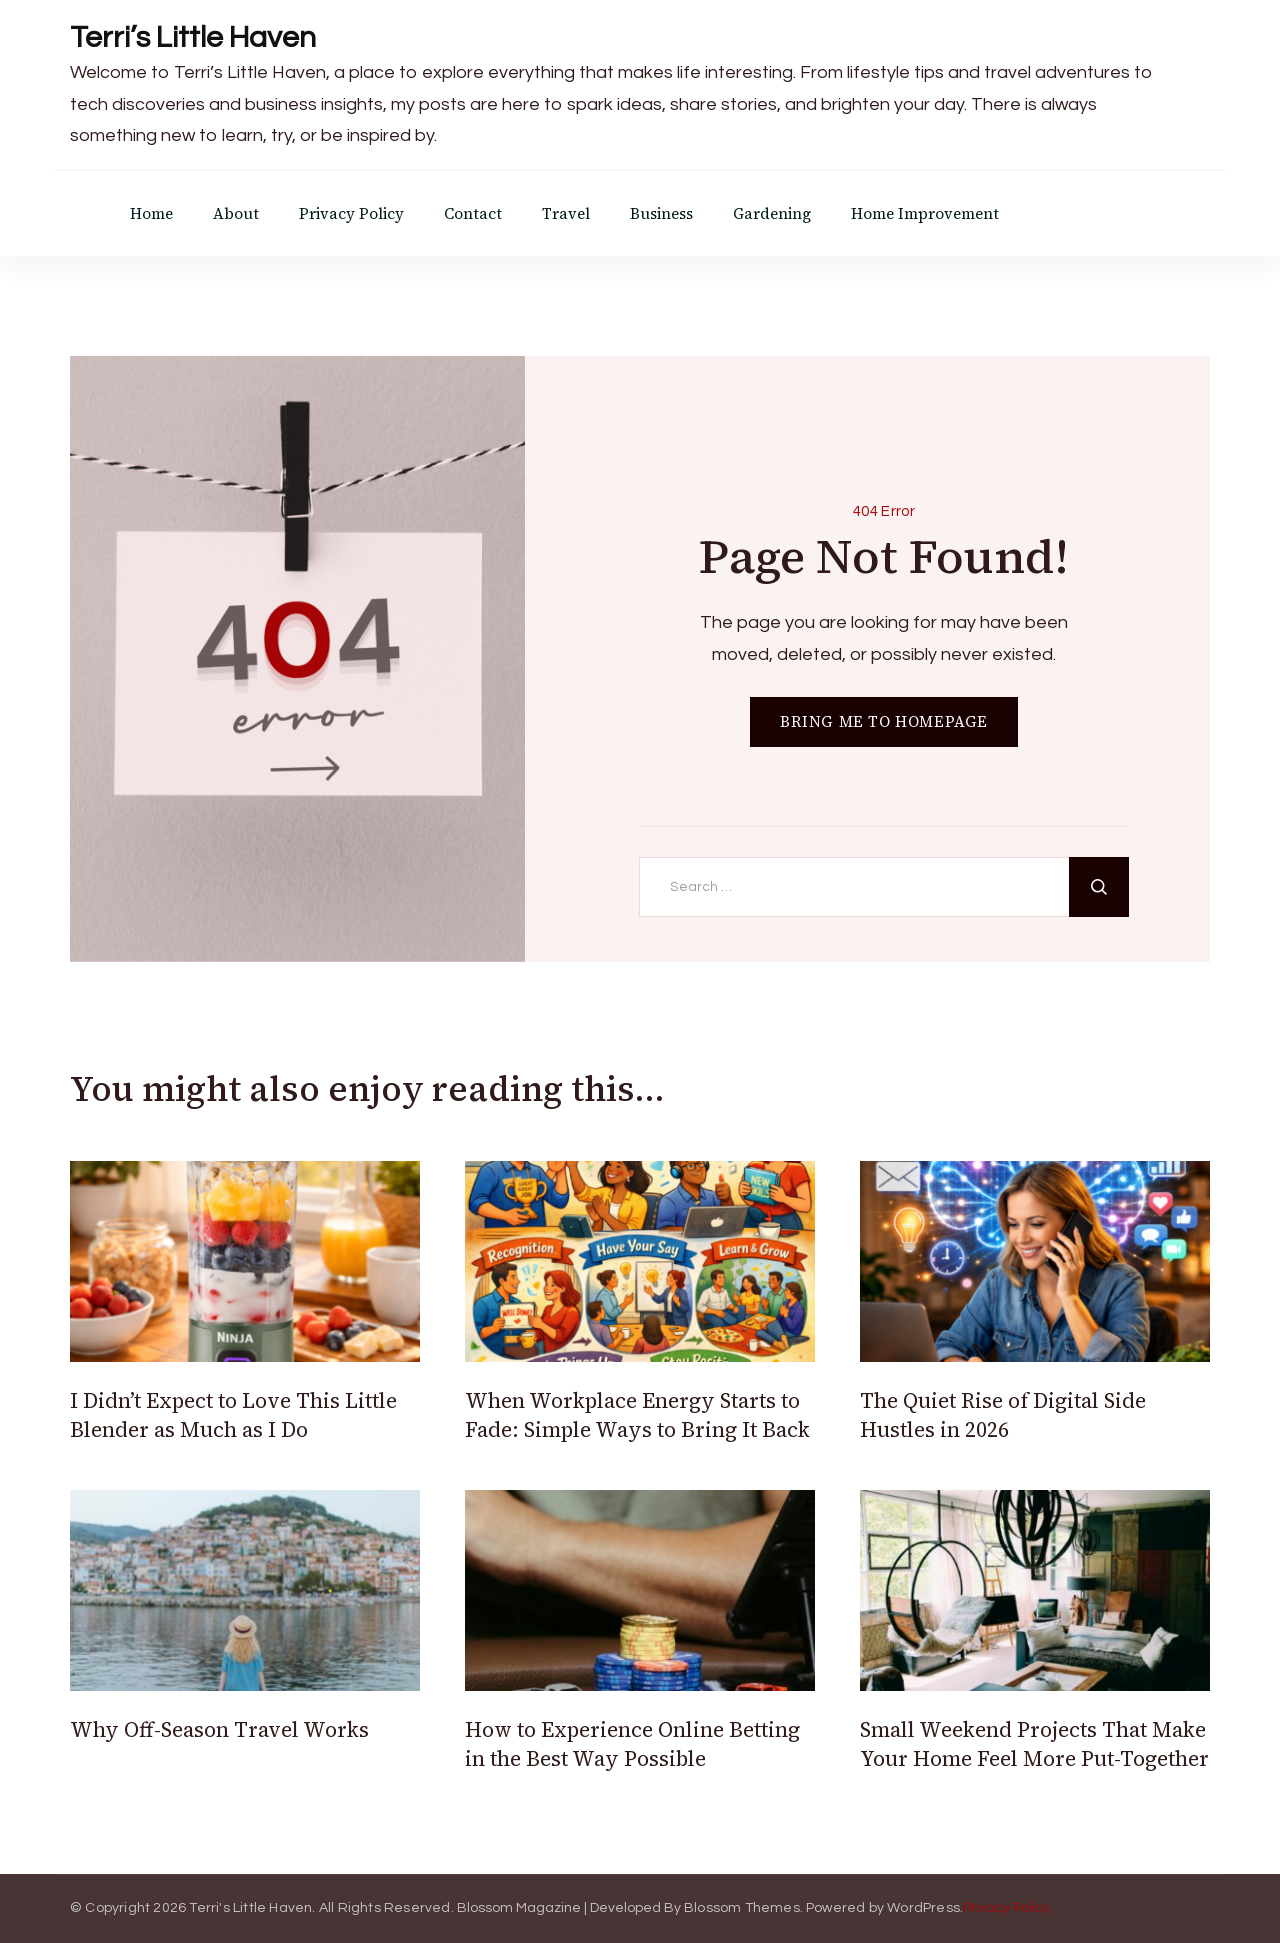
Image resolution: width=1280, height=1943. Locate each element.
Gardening (772, 213)
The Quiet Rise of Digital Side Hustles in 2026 (1003, 1415)
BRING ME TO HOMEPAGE (884, 721)
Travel (566, 213)
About (236, 213)
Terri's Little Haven (250, 1908)
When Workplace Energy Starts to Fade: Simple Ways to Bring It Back (637, 1415)
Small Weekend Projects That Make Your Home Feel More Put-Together (1034, 1744)
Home (151, 213)
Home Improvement (925, 213)
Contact (473, 213)
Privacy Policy (351, 213)
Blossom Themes (742, 1908)
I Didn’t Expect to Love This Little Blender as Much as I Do (233, 1415)
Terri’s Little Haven (193, 37)
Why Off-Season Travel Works (219, 1729)
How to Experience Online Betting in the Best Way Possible (632, 1744)
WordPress (923, 1908)
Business (661, 213)
